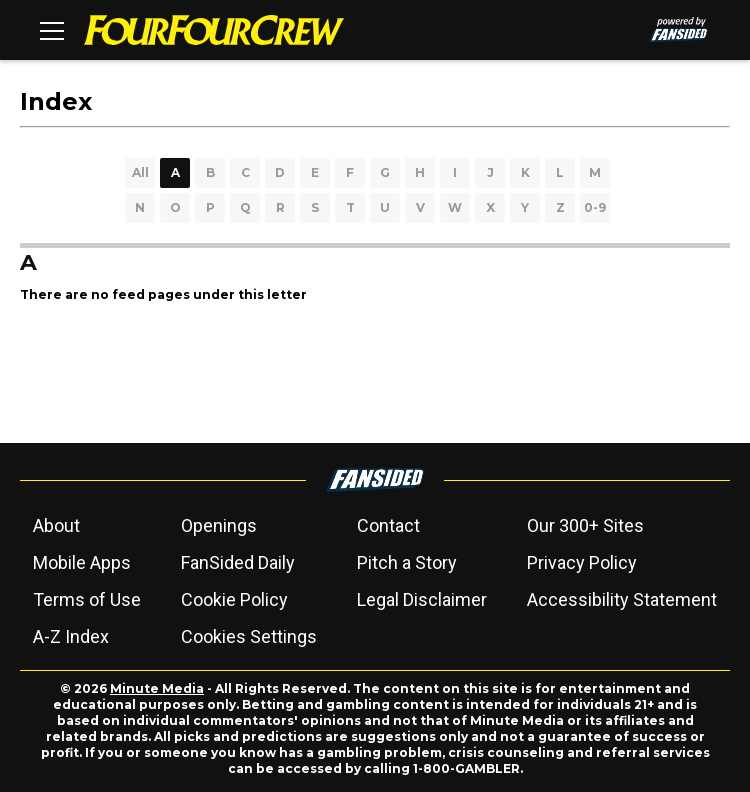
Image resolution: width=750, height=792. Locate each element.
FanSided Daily (238, 562)
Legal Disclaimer (422, 599)
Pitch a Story (407, 562)
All (140, 172)
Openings (219, 525)
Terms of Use (87, 599)
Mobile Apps (82, 562)
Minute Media (157, 688)
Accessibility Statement (622, 599)
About (56, 525)
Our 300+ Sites (585, 525)
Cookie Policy (234, 599)
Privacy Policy (582, 562)
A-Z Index (71, 636)
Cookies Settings (249, 636)
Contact (388, 525)
